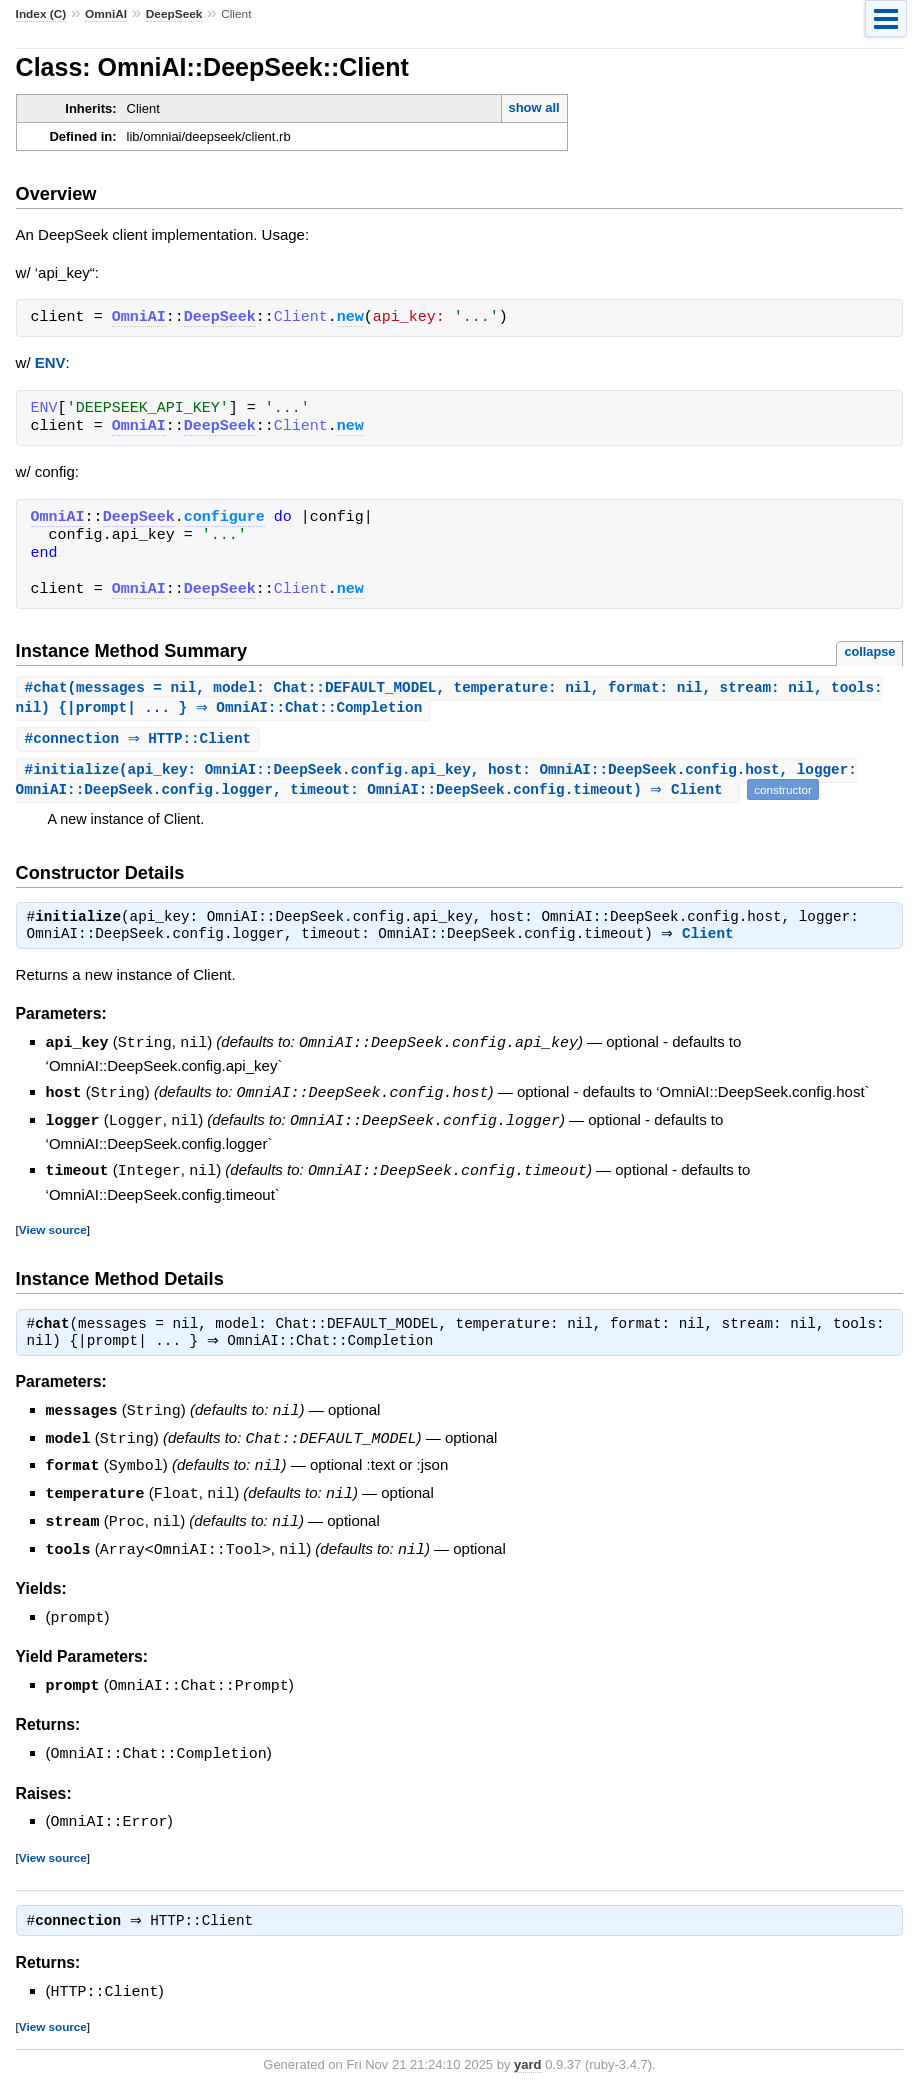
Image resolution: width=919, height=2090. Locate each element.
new (350, 318)
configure (224, 518)
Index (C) (41, 14)
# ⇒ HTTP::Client (141, 741)
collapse (869, 651)
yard (527, 2059)
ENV (50, 362)
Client (712, 940)
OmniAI (106, 14)
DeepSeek (174, 14)
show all (533, 107)
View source (53, 1231)
